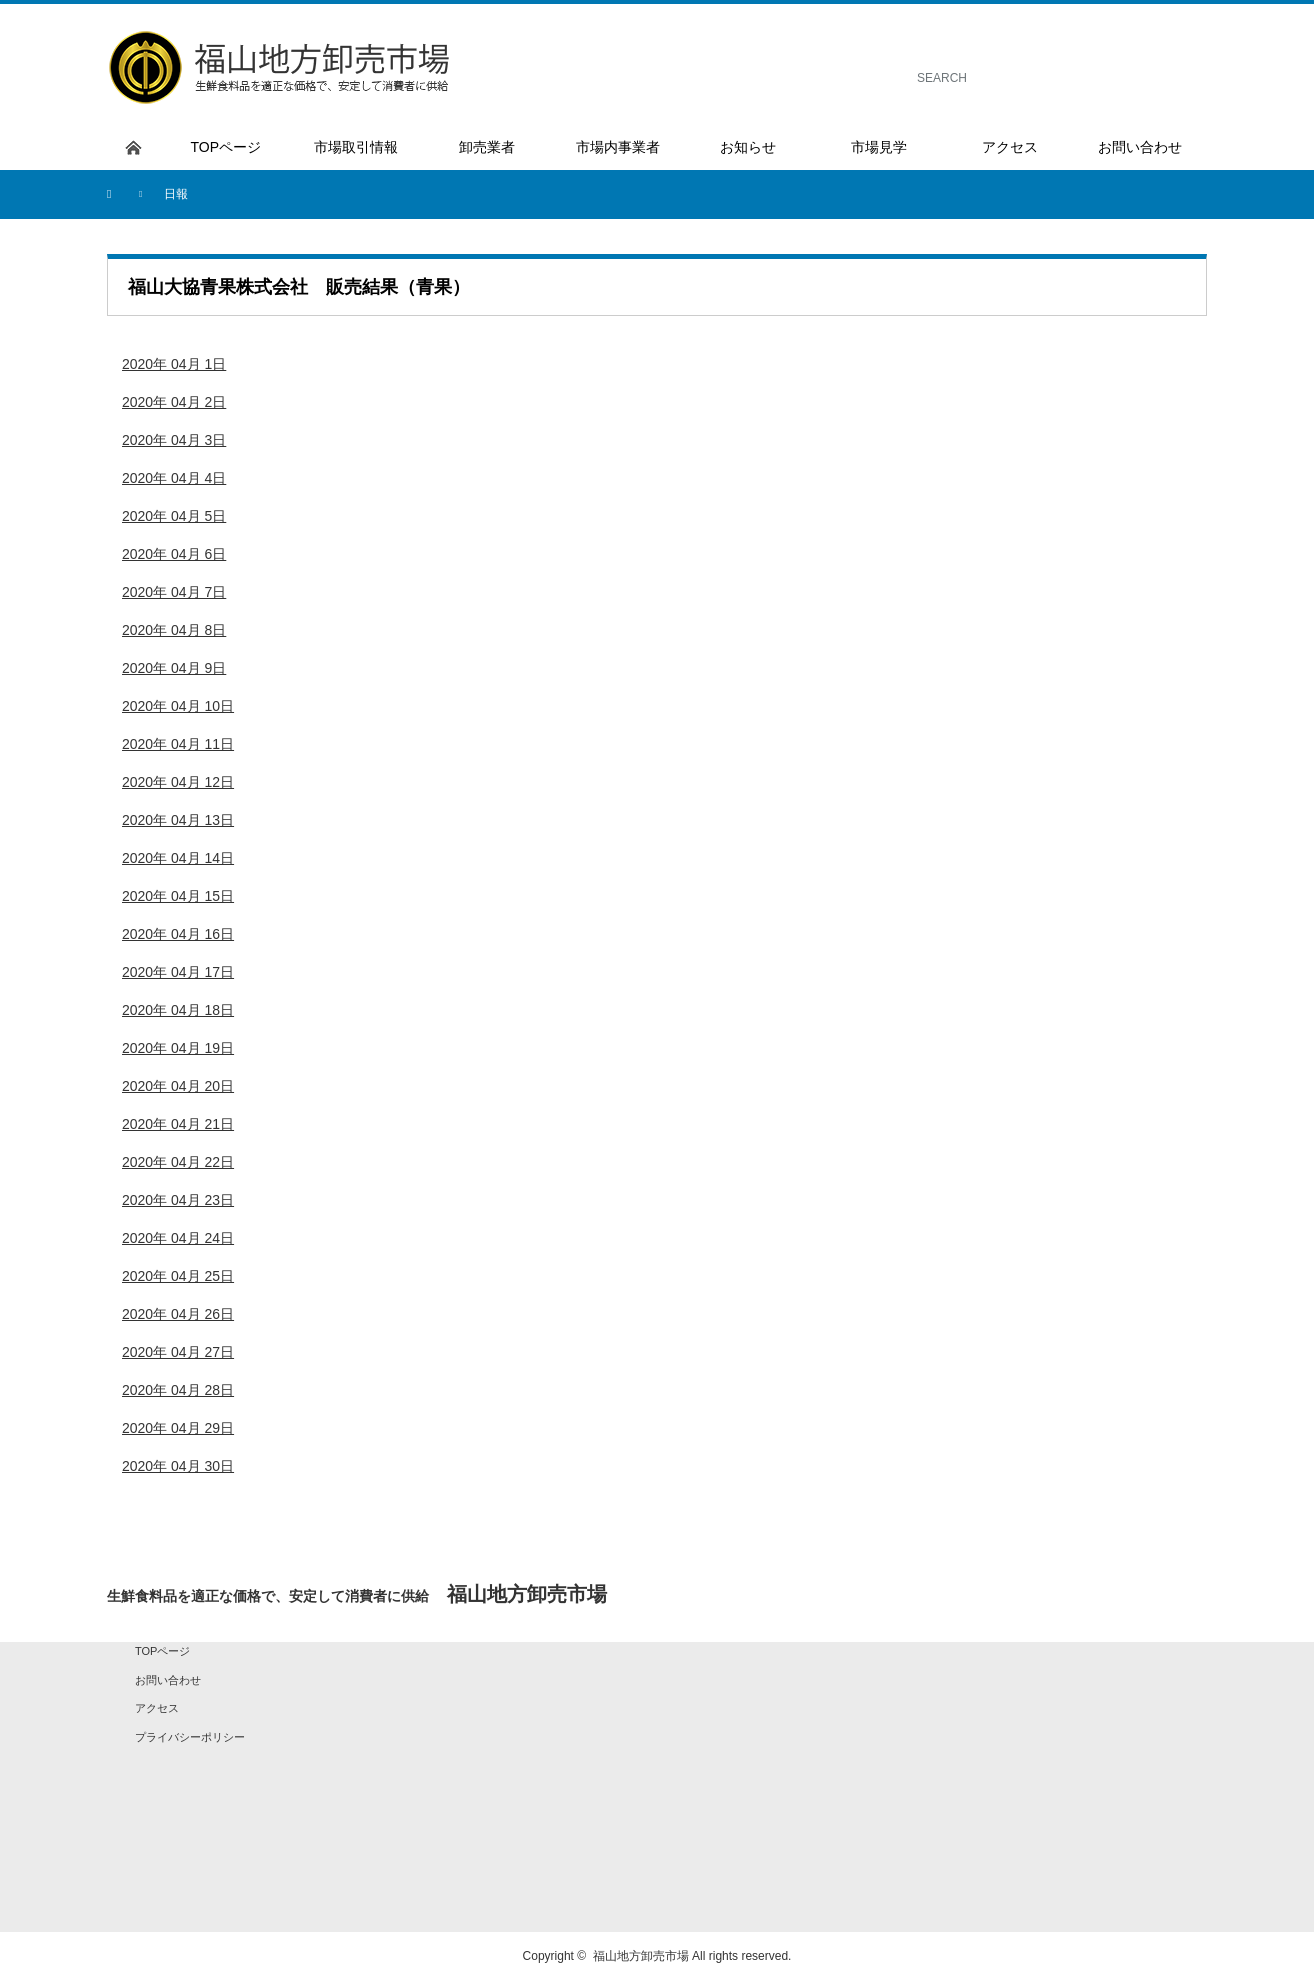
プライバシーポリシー (190, 1737)
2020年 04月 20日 (178, 1086)
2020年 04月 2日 (174, 402)
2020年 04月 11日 (178, 744)
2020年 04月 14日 (178, 858)
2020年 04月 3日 (174, 440)
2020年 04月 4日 (174, 478)
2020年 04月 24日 (178, 1238)
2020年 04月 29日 (178, 1428)
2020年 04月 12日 (178, 782)
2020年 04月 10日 (178, 706)
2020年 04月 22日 (178, 1162)
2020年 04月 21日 (178, 1124)
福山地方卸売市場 (641, 1956)
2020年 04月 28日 (178, 1390)
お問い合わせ (168, 1680)
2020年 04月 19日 (178, 1048)
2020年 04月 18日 (178, 1010)
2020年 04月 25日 (178, 1276)
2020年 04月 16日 (178, 934)
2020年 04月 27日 (178, 1352)
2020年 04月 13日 (178, 820)
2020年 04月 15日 (178, 896)
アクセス (157, 1708)
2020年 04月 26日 (178, 1314)
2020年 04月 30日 (178, 1466)
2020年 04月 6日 (174, 554)
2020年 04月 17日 (178, 972)
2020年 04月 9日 (174, 668)
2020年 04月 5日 (174, 516)
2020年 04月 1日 (174, 364)
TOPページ (162, 1651)
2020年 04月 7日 (174, 592)
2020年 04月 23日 (178, 1200)
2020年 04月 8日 (174, 630)
